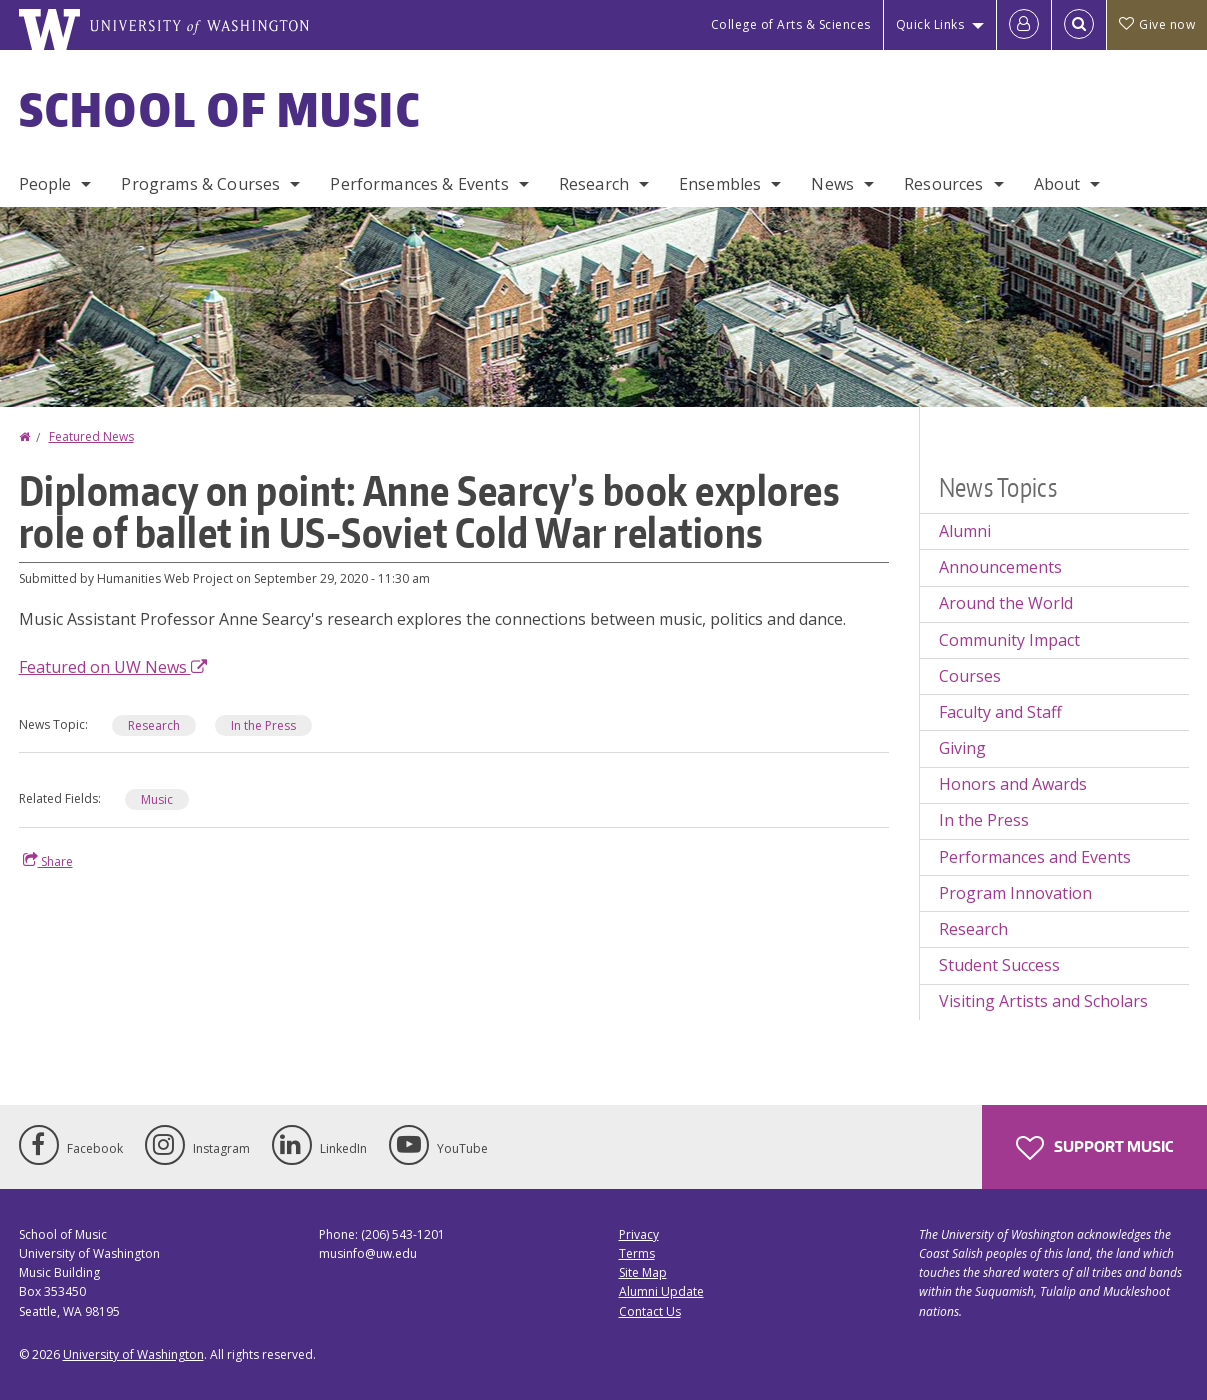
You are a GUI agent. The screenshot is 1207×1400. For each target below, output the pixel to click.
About (1057, 184)
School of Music (220, 109)
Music (157, 799)
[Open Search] (1079, 25)
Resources (943, 184)
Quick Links (930, 24)
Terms (637, 1253)
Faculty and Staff (1000, 712)
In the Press (984, 820)
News (832, 184)
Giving (962, 748)
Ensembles (720, 184)
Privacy (639, 1234)
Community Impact (1009, 640)
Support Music (1094, 1148)
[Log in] (1024, 25)
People (45, 184)
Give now (1157, 24)
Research (594, 184)
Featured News (91, 436)
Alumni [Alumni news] (965, 531)
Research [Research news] (154, 725)
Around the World (1006, 603)
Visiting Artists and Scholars (1043, 1001)
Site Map (643, 1272)
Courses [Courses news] (970, 676)
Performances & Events (419, 184)
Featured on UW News (113, 667)
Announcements (1000, 567)
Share (48, 861)
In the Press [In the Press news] (263, 725)
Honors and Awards (1013, 784)
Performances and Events (1035, 857)
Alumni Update (661, 1291)
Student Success (999, 965)
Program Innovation (1015, 893)
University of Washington (133, 1354)
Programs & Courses (200, 184)
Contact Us (650, 1311)
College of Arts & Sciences (791, 24)
